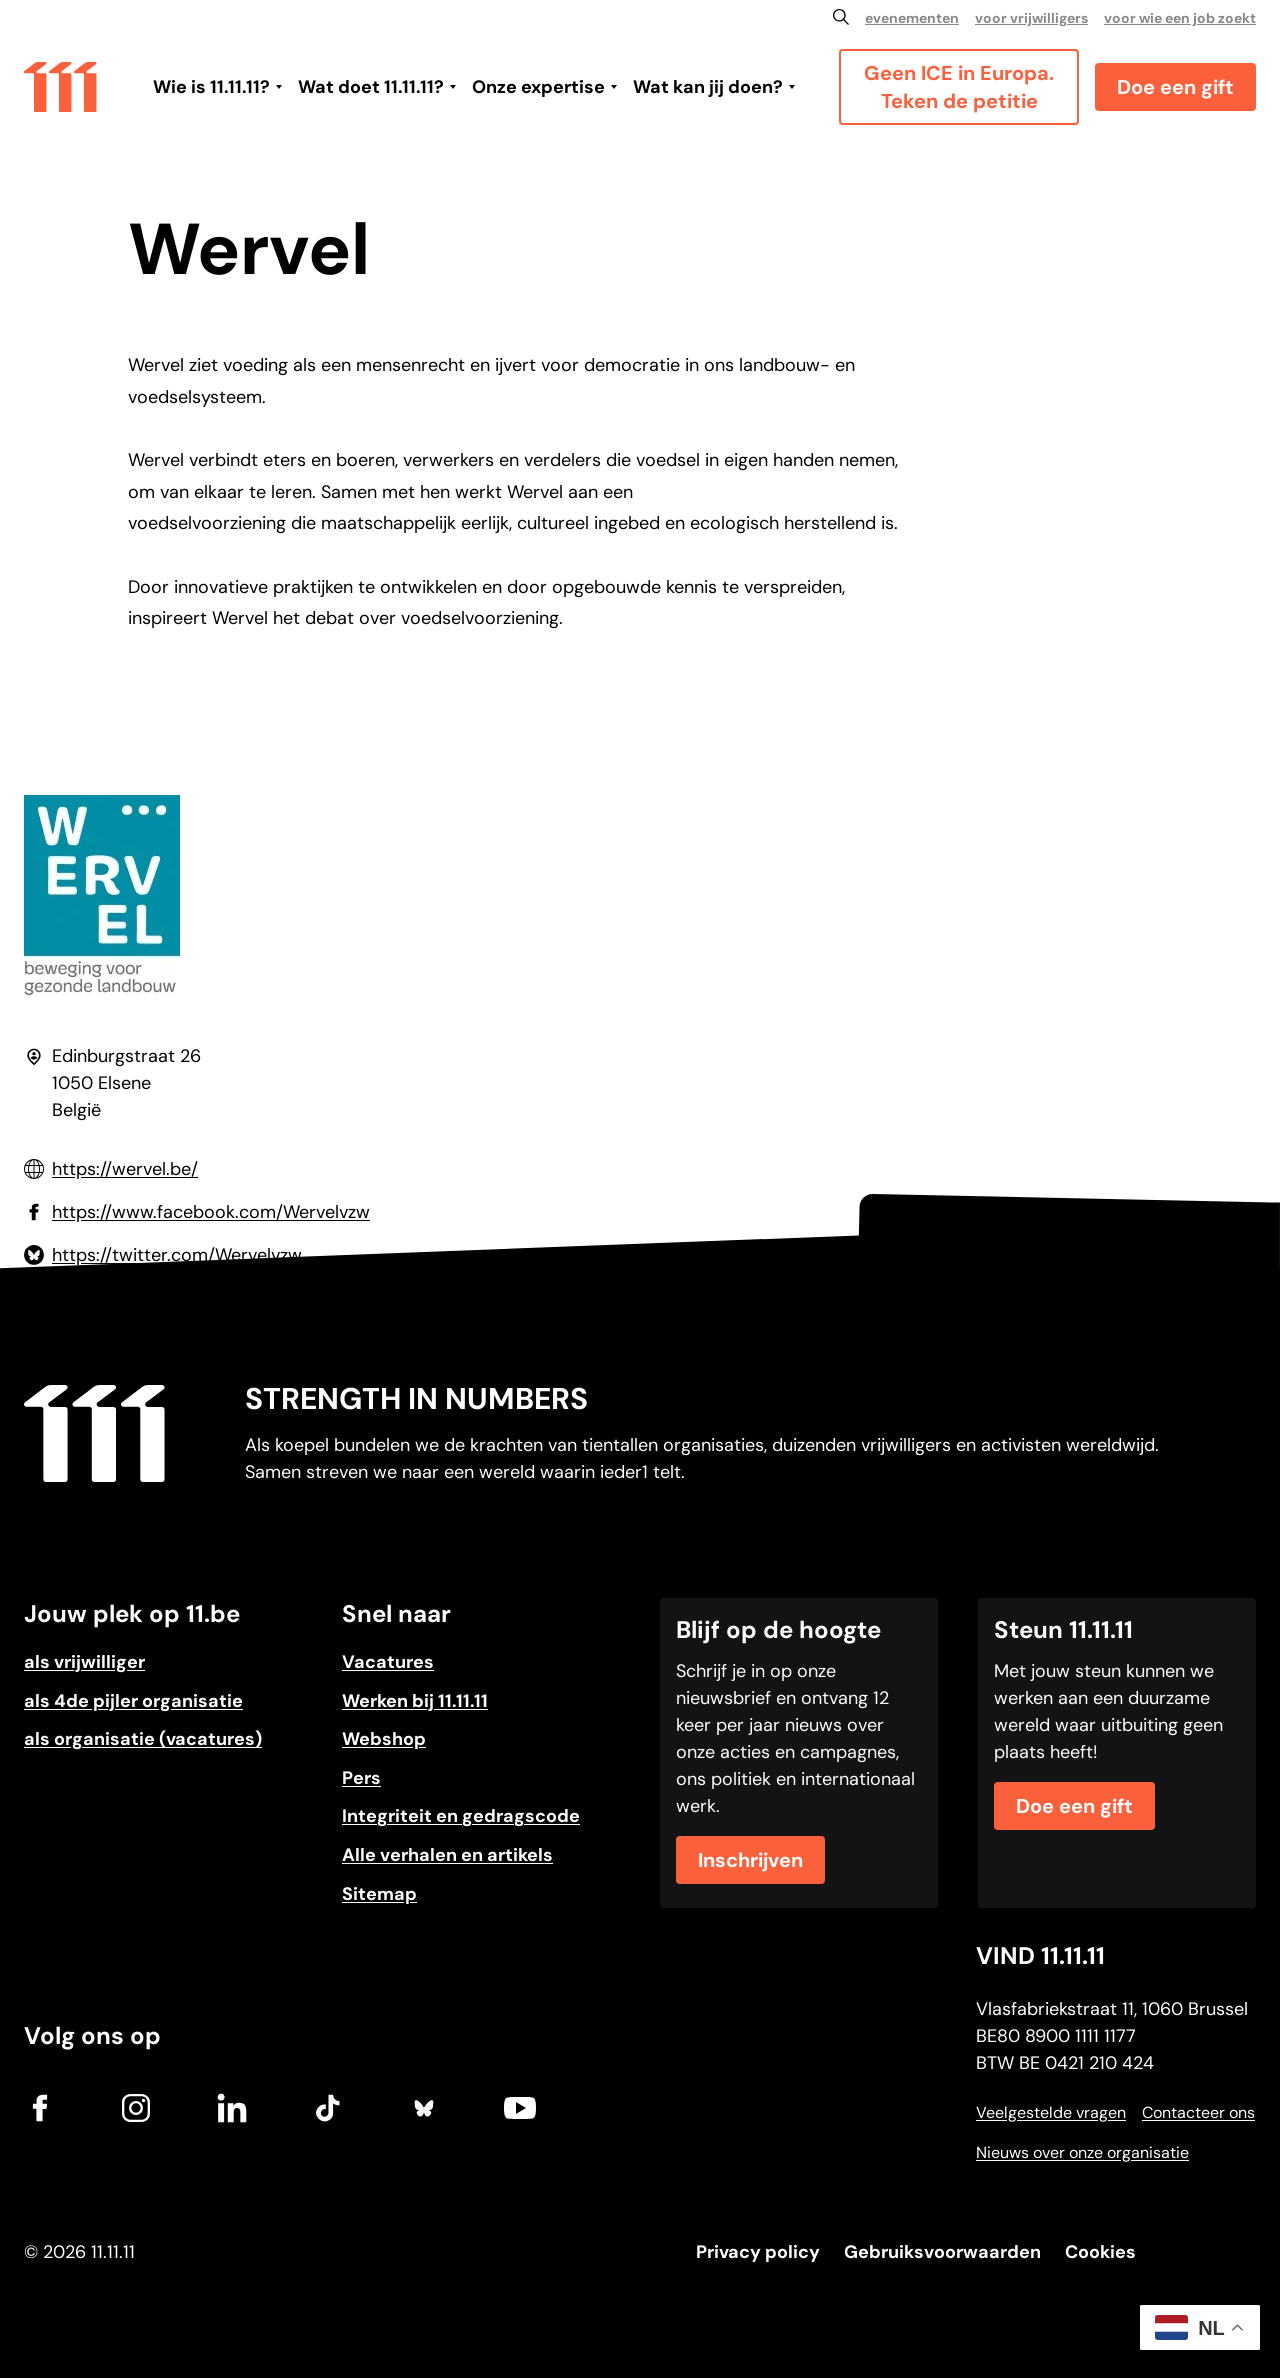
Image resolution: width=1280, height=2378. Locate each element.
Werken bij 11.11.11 (415, 1701)
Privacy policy (758, 2252)
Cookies (1100, 2252)
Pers (361, 1778)
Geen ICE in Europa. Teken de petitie (959, 87)
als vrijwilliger (84, 1662)
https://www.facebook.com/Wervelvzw (211, 1212)
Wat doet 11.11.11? (371, 87)
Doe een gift (1175, 87)
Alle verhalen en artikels (447, 1855)
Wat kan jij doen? (708, 87)
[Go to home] (60, 86)
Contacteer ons (1198, 2112)
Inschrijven (750, 1860)
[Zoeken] (841, 17)
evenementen (912, 18)
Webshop (384, 1739)
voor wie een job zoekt (1180, 18)
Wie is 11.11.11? (211, 87)
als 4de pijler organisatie (133, 1701)
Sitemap (379, 1894)
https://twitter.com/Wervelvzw (177, 1255)
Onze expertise (538, 87)
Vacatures (388, 1662)
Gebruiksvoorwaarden (942, 2252)
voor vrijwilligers (1031, 18)
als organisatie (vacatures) (143, 1739)
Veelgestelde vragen (1051, 2112)
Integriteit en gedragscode (461, 1816)
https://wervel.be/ (125, 1169)
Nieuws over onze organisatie (1082, 2152)
